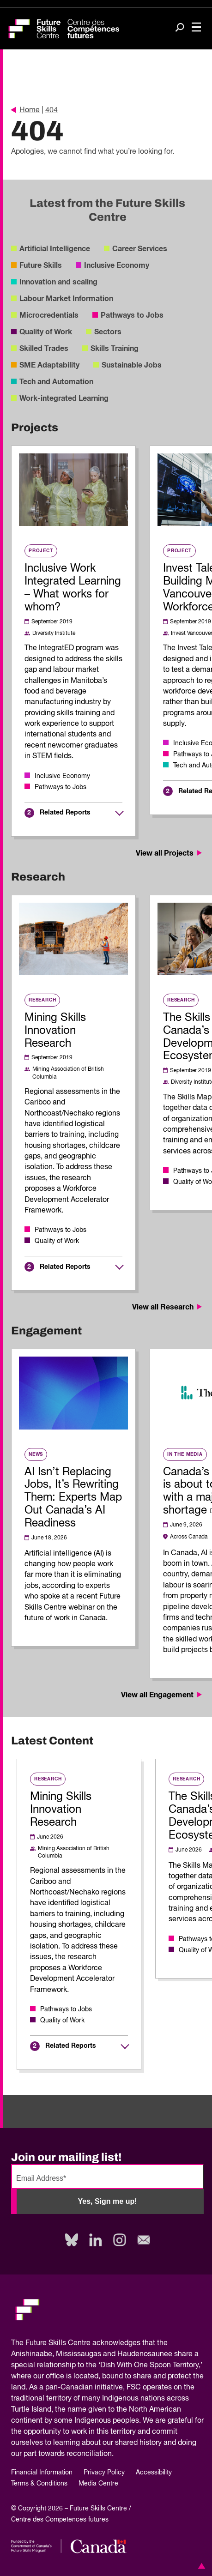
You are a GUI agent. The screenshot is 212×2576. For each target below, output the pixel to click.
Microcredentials (49, 315)
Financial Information (42, 2472)
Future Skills (40, 265)
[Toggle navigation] (196, 28)
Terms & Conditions (39, 2483)
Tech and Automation (56, 382)
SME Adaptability (49, 365)
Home (25, 110)
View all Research (168, 1307)
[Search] (179, 28)
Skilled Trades (43, 348)
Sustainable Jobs (132, 365)
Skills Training (115, 348)
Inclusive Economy (116, 265)
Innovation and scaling (58, 282)
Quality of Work (45, 332)
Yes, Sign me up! (107, 2201)
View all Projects (170, 853)
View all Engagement (162, 1695)
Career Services (139, 249)
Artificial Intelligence (54, 249)
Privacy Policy (104, 2472)
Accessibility (154, 2472)
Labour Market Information (66, 298)
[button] (200, 2566)
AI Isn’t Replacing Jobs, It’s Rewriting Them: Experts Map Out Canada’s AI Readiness (73, 1497)
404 (51, 110)
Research (42, 1000)
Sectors (107, 332)
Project (41, 551)
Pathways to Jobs (132, 315)
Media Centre (98, 2483)
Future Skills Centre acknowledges (82, 2343)
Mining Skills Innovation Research (55, 1030)
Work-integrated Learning (64, 398)
